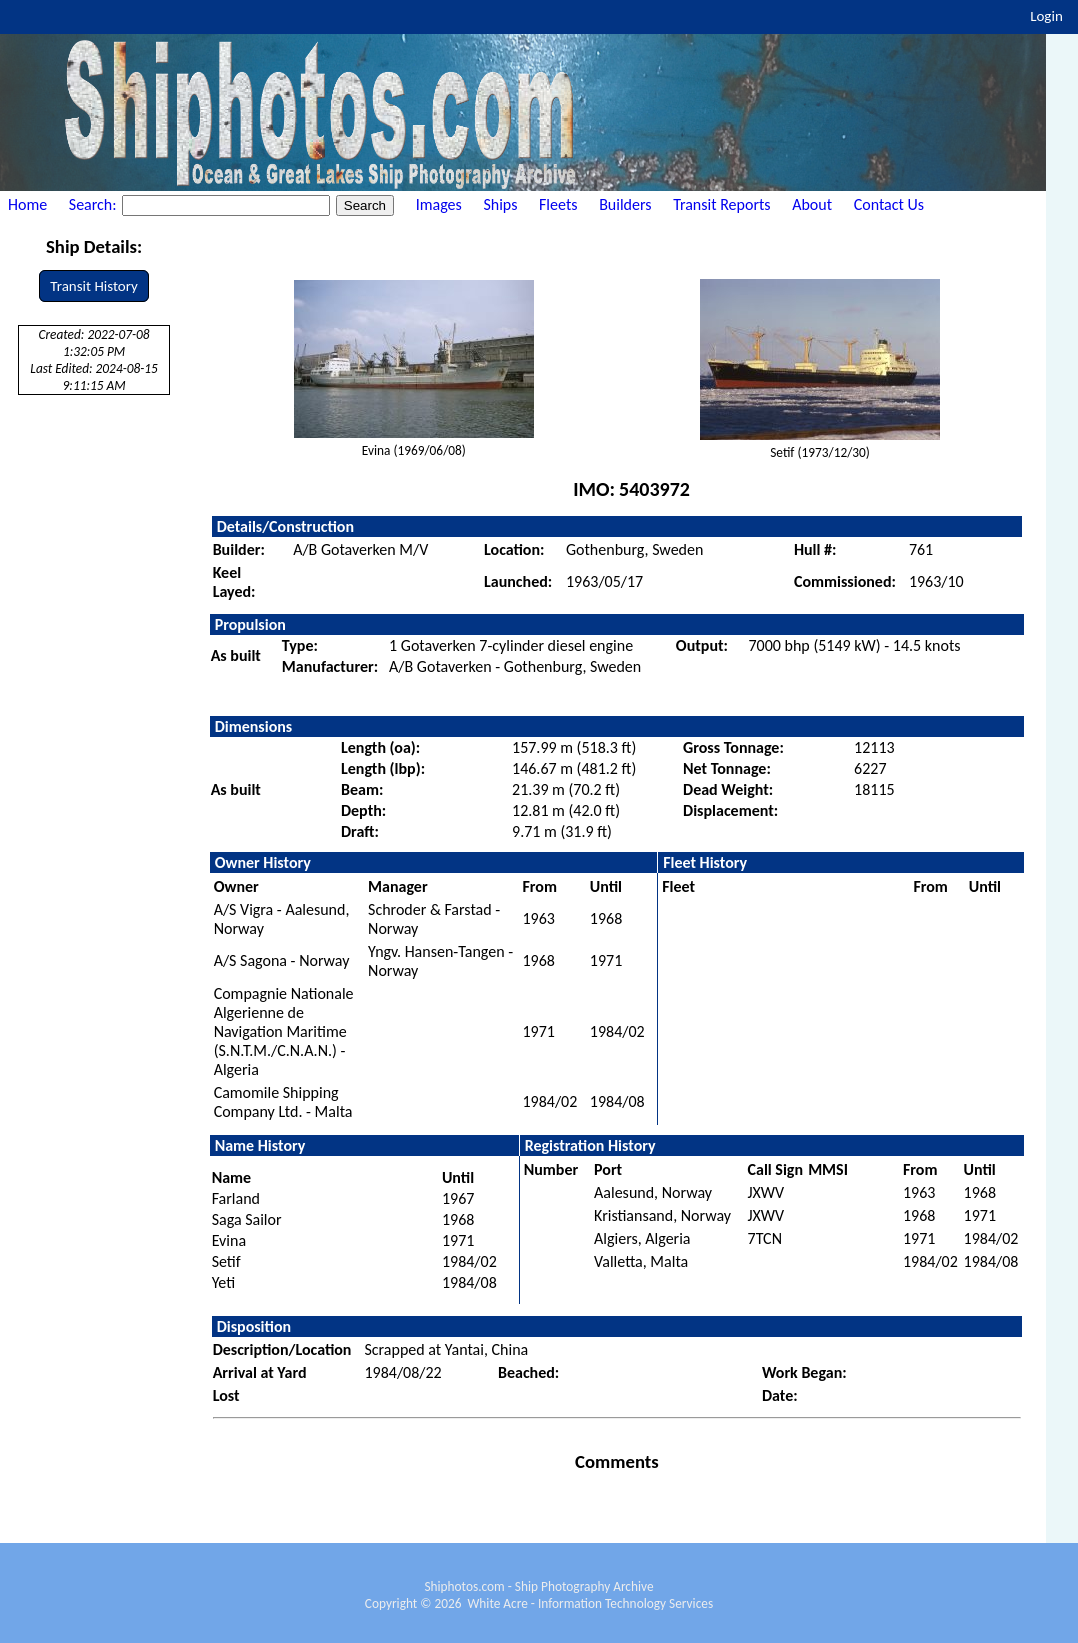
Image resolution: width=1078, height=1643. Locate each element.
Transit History (93, 286)
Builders (625, 204)
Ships (500, 204)
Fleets (558, 204)
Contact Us (889, 204)
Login (1046, 16)
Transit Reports (721, 204)
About (812, 204)
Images (439, 204)
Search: (94, 204)
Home (27, 204)
